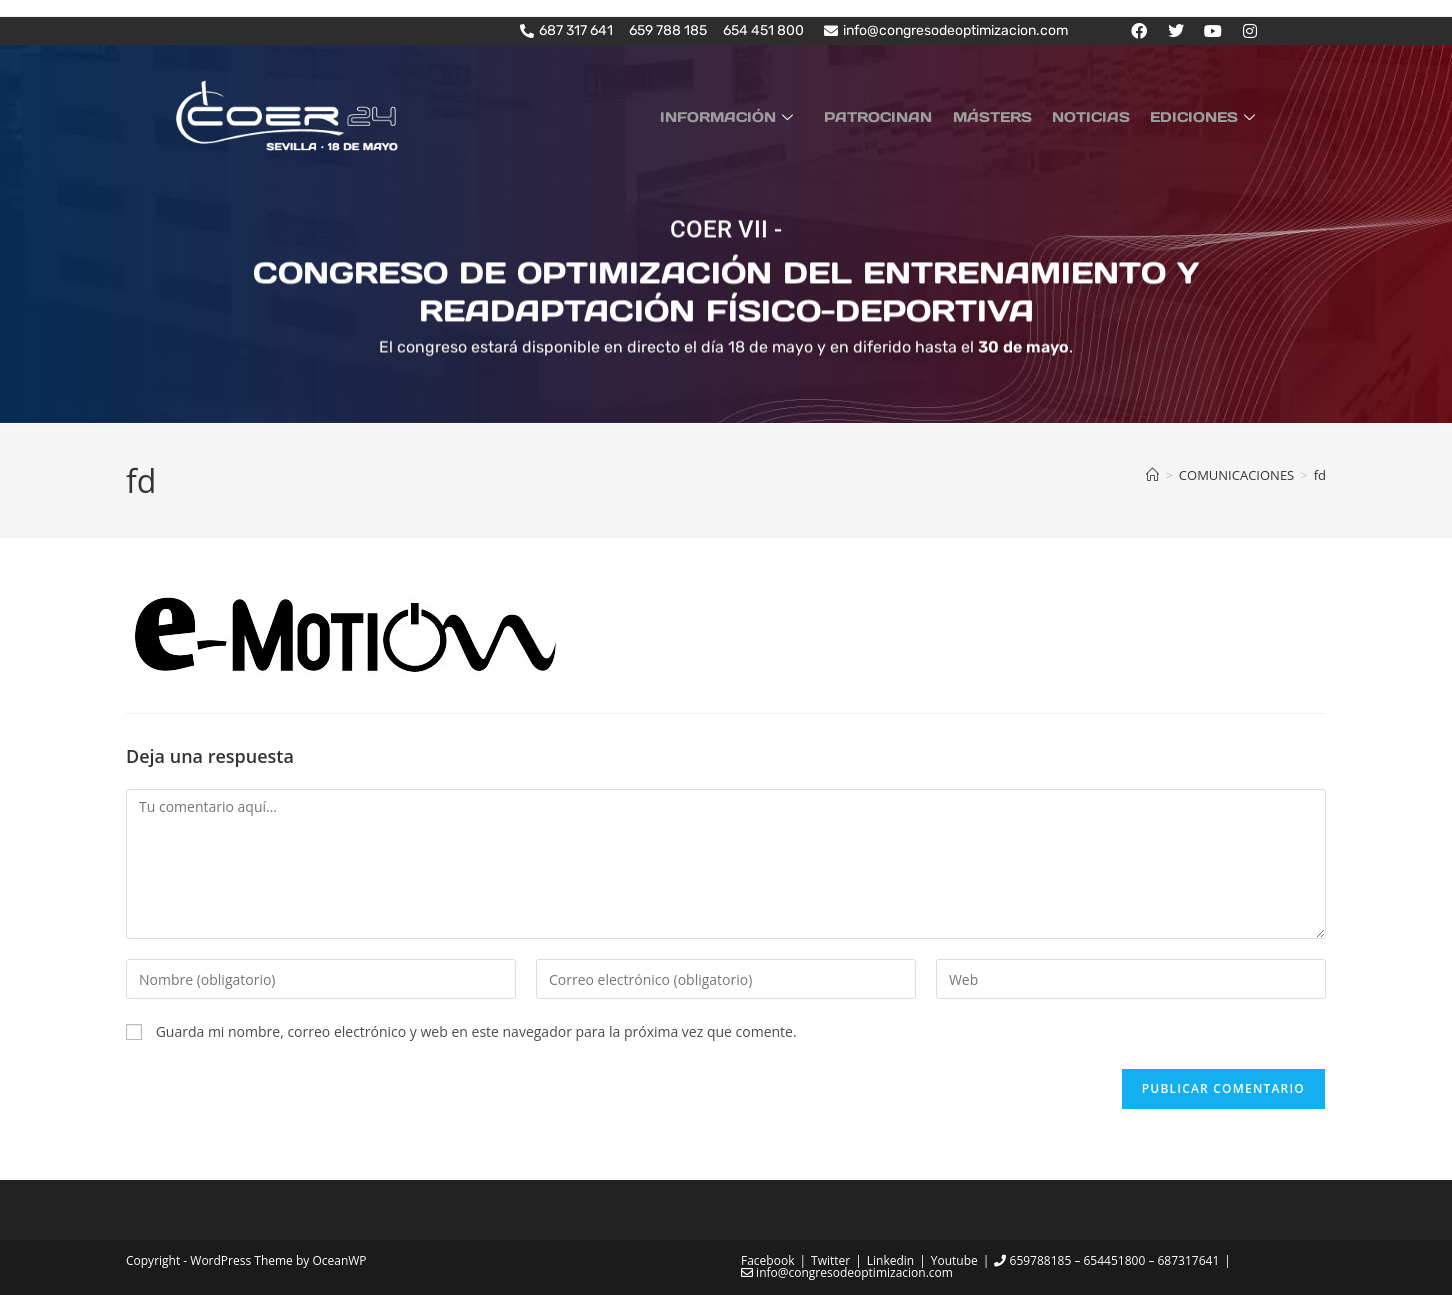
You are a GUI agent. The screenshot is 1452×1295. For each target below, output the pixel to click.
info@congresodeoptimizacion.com (847, 1271)
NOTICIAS (1100, 116)
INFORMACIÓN (757, 116)
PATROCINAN (900, 116)
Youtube (954, 1259)
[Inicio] (1152, 474)
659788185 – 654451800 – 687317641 (1106, 1259)
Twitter (830, 1259)
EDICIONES (1208, 116)
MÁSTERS (1007, 116)
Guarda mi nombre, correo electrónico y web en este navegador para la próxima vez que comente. (476, 1031)
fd (1320, 474)
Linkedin (890, 1259)
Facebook (767, 1259)
